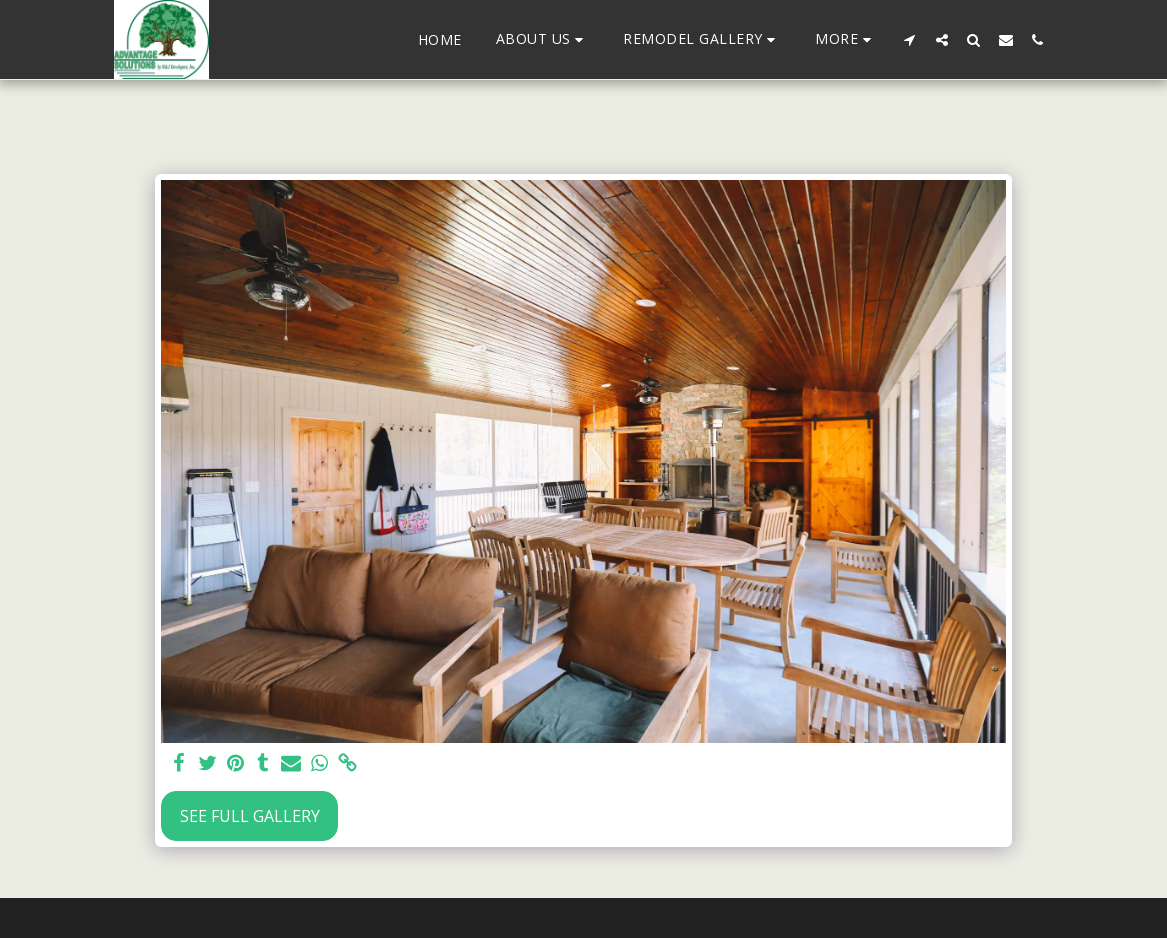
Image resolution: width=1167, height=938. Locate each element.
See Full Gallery (250, 816)
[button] (543, 39)
